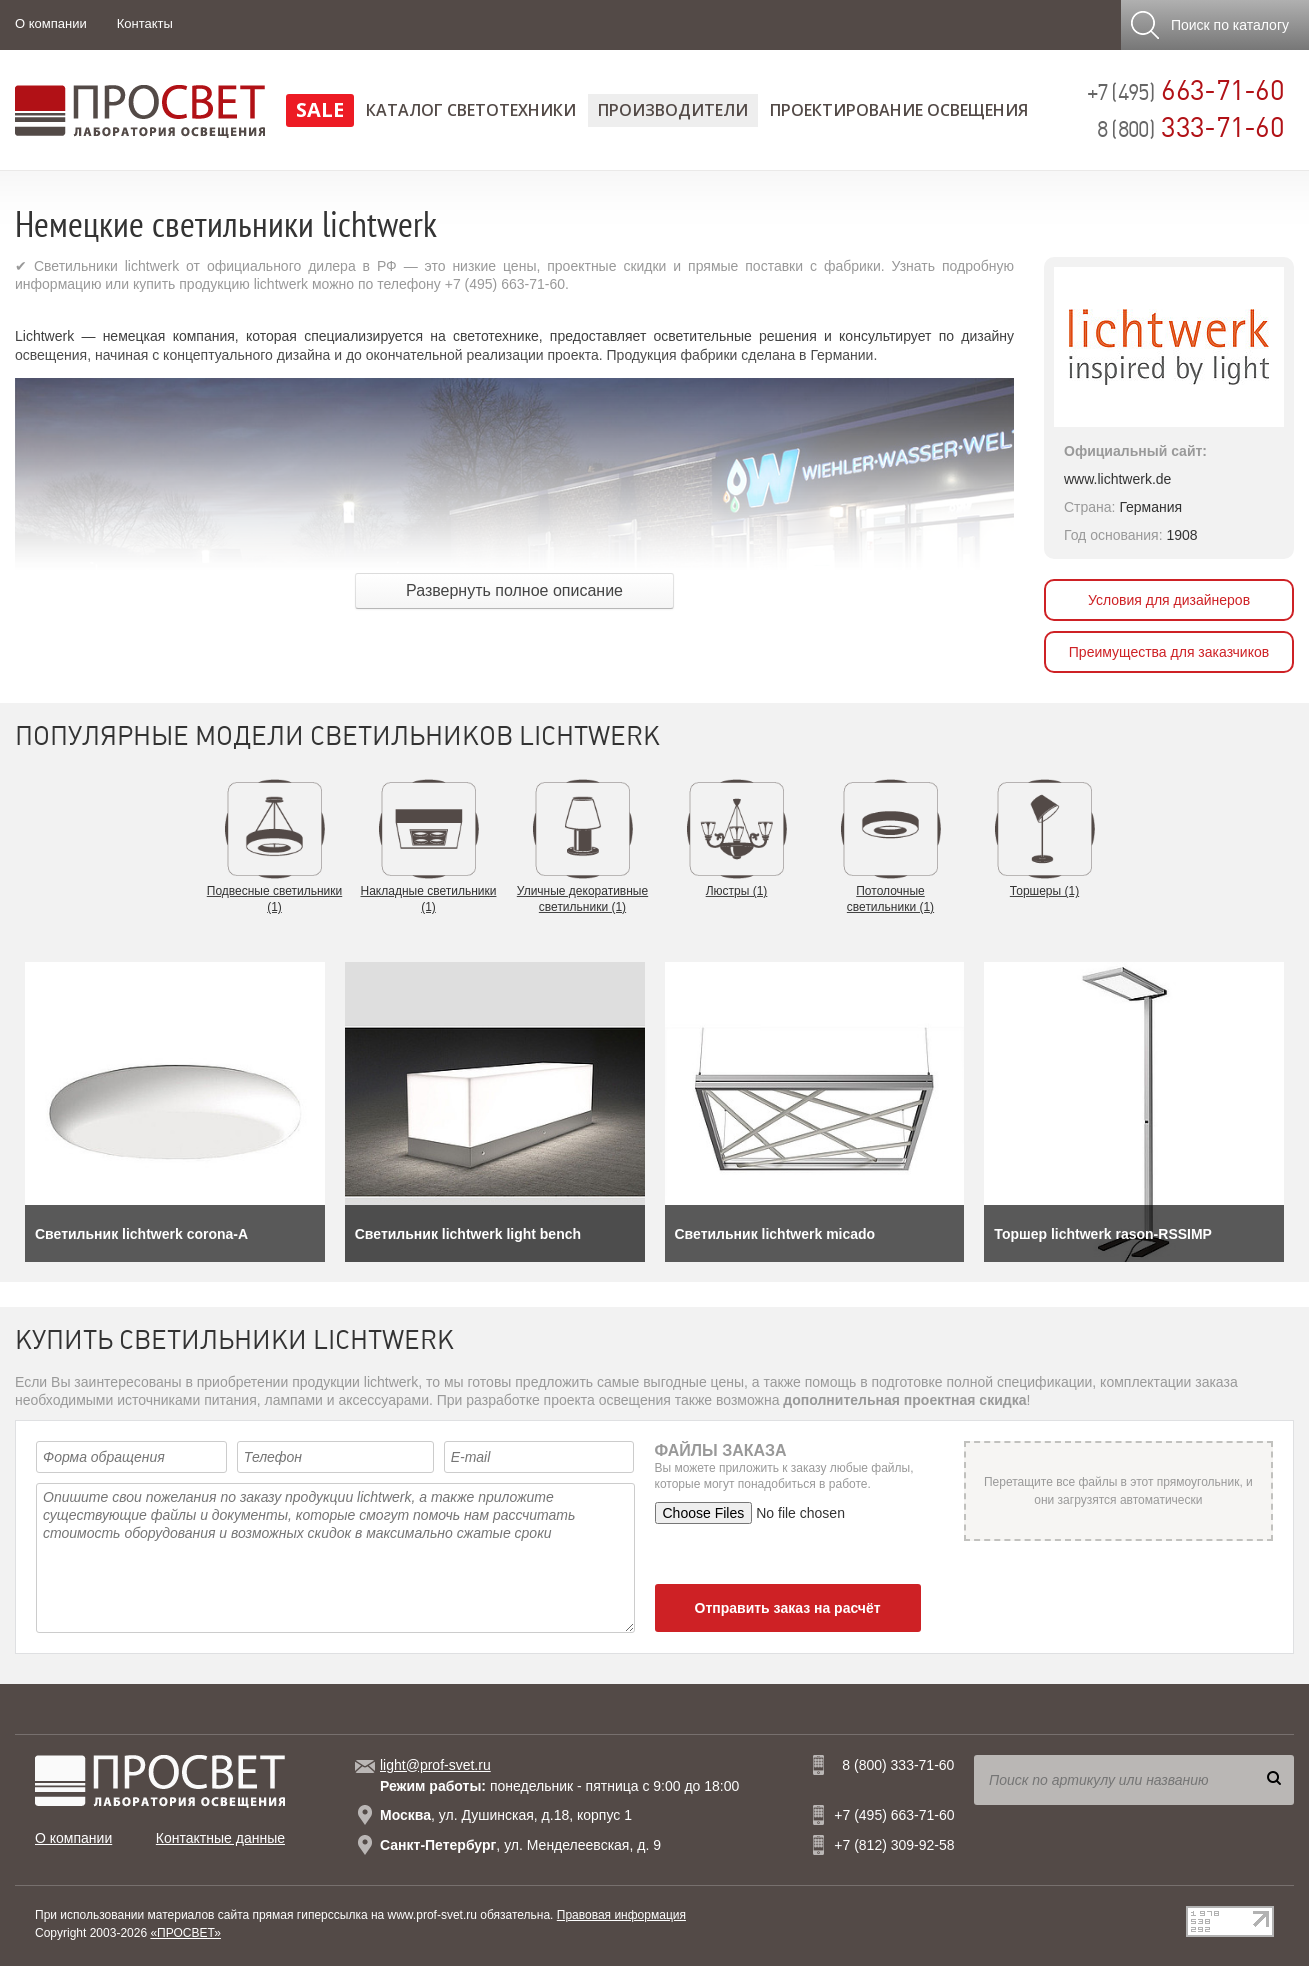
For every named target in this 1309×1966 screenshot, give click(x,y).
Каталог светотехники (471, 110)
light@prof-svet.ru (435, 1765)
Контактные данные (220, 1838)
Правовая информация (621, 1915)
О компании (51, 23)
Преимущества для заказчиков (1169, 652)
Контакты (145, 23)
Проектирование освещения (899, 110)
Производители (673, 110)
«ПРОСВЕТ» (185, 1933)
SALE (320, 109)
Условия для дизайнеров (1169, 600)
